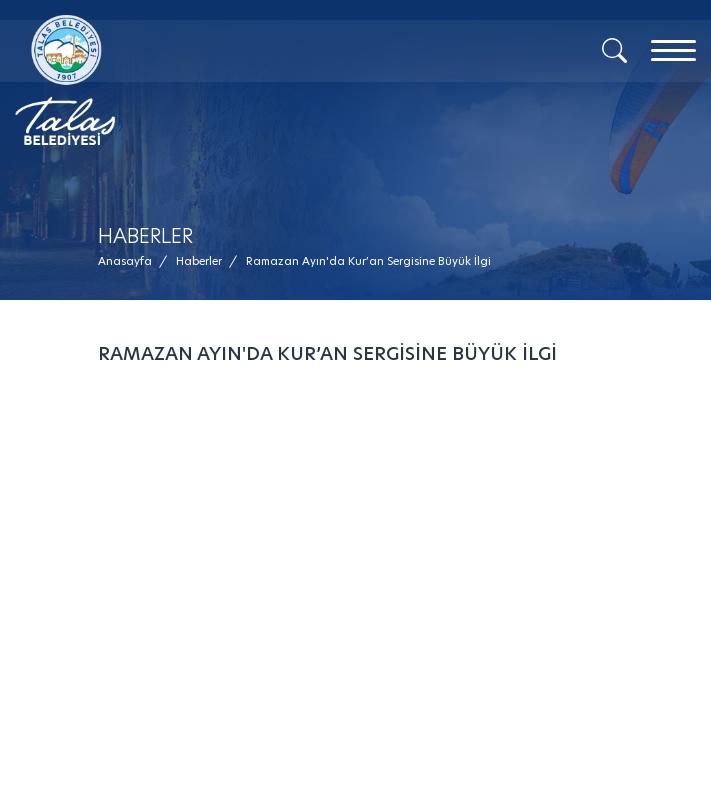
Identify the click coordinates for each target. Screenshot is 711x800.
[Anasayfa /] (131, 261)
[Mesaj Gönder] (191, 80)
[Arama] (614, 49)
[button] (368, 261)
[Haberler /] (199, 261)
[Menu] (673, 50)
